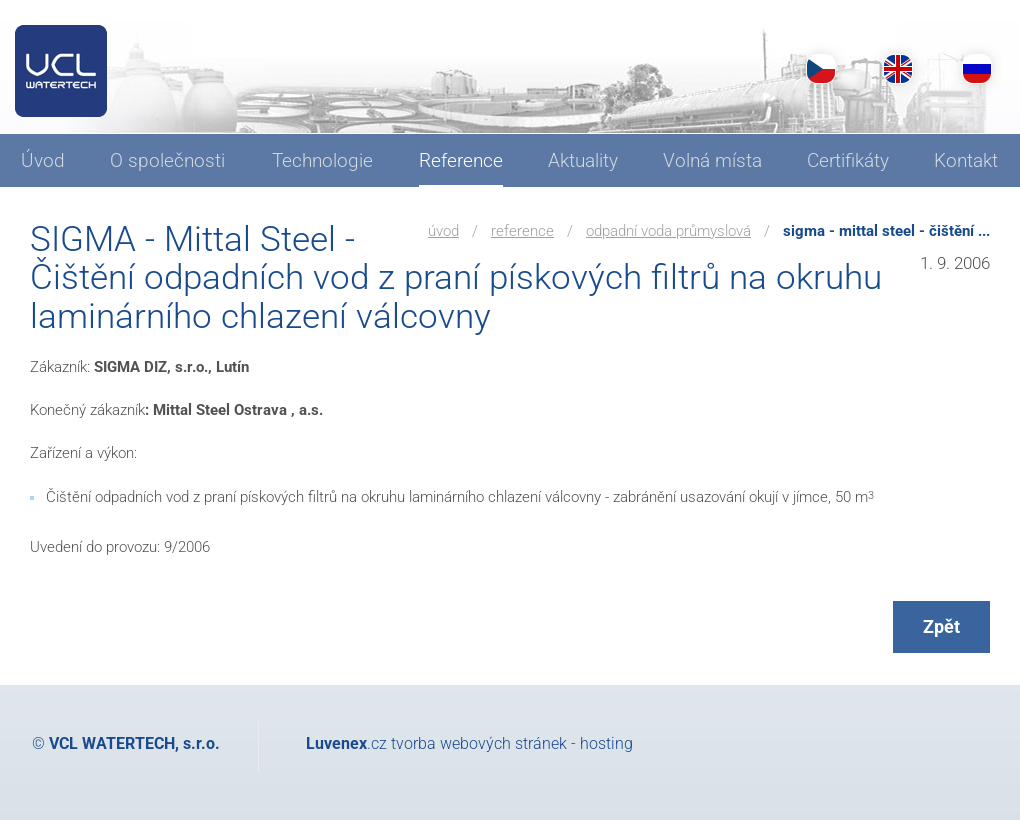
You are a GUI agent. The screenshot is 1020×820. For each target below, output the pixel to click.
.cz (346, 743)
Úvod (443, 231)
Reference (522, 231)
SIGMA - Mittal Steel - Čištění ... (886, 231)
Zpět (941, 626)
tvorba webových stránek (479, 743)
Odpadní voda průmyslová (668, 231)
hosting (606, 743)
